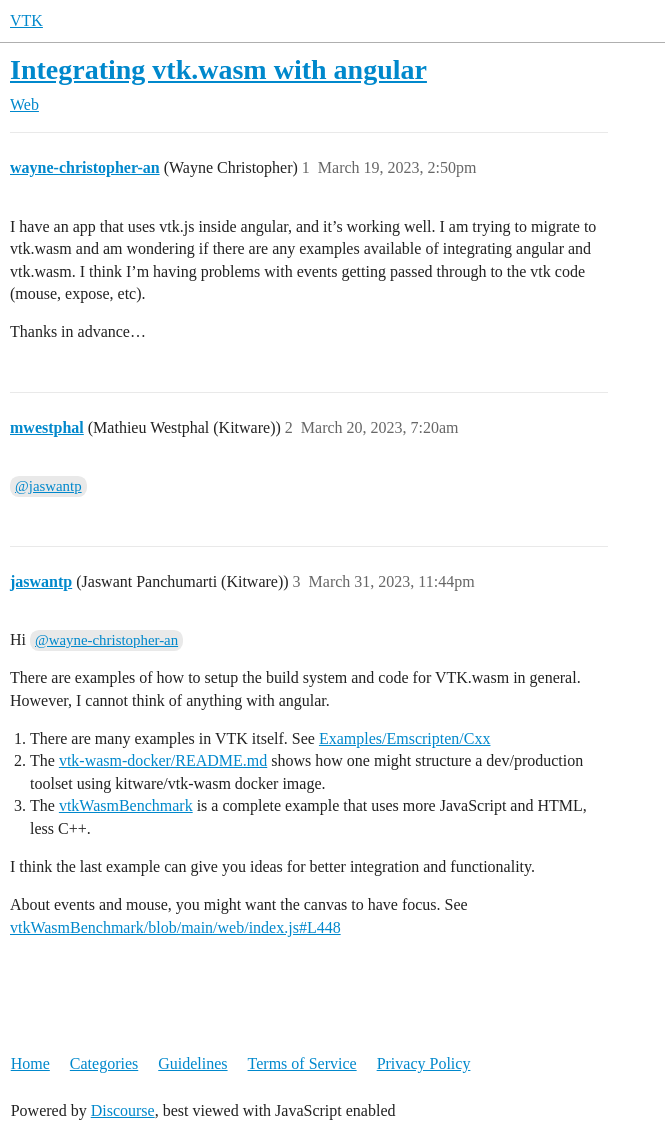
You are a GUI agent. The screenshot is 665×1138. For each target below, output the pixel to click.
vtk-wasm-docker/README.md (163, 760)
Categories (104, 1063)
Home (30, 1063)
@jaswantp (48, 486)
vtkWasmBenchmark (126, 805)
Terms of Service (302, 1063)
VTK (26, 20)
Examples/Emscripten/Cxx (405, 738)
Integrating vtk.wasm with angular (218, 69)
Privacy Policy (424, 1063)
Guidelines (192, 1063)
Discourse (123, 1110)
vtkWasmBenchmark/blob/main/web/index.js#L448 (175, 927)
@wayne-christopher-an (106, 640)
